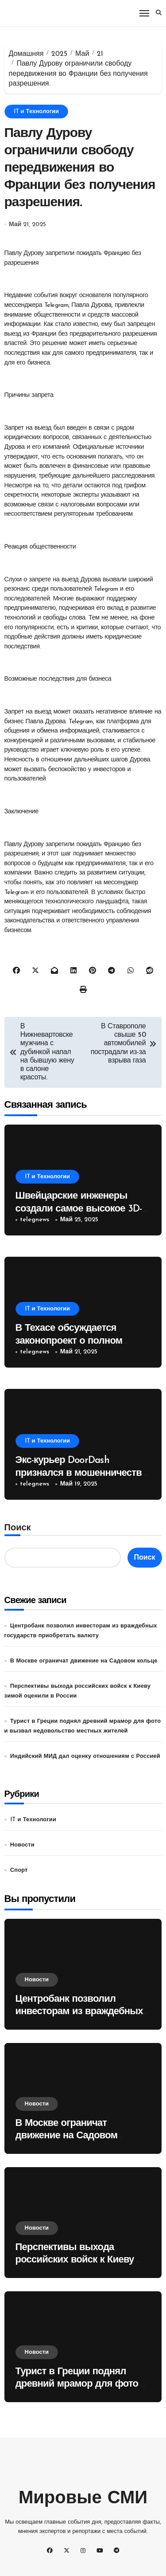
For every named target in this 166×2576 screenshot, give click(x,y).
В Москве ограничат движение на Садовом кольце (84, 1661)
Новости (22, 1845)
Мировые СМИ (83, 2499)
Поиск (17, 1528)
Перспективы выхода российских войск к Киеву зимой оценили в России (74, 2260)
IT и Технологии (36, 111)
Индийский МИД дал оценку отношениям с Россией (85, 1756)
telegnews (34, 1219)
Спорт (19, 1870)
